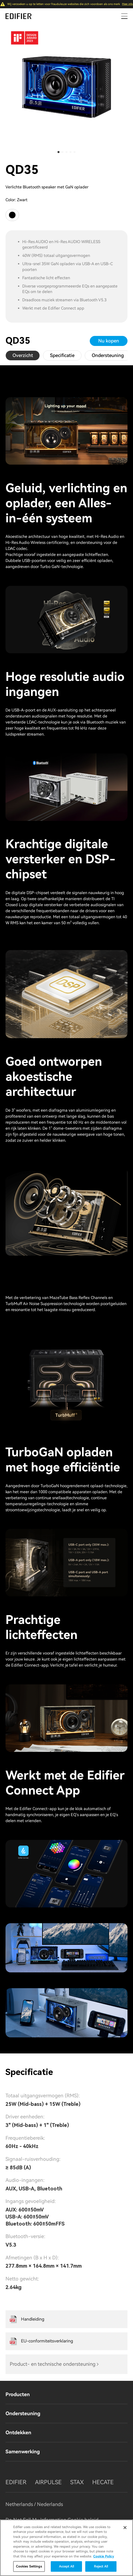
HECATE (103, 2482)
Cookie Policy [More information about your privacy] (103, 2556)
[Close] (125, 2527)
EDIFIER (16, 2482)
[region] (66, 2548)
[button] (59, 152)
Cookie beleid (83, 2520)
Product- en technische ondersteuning (53, 2364)
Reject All (101, 2566)
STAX (77, 2482)
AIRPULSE (48, 2482)
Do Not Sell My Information (37, 2520)
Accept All (66, 2566)
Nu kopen (108, 341)
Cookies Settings (29, 2566)
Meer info (127, 4)
